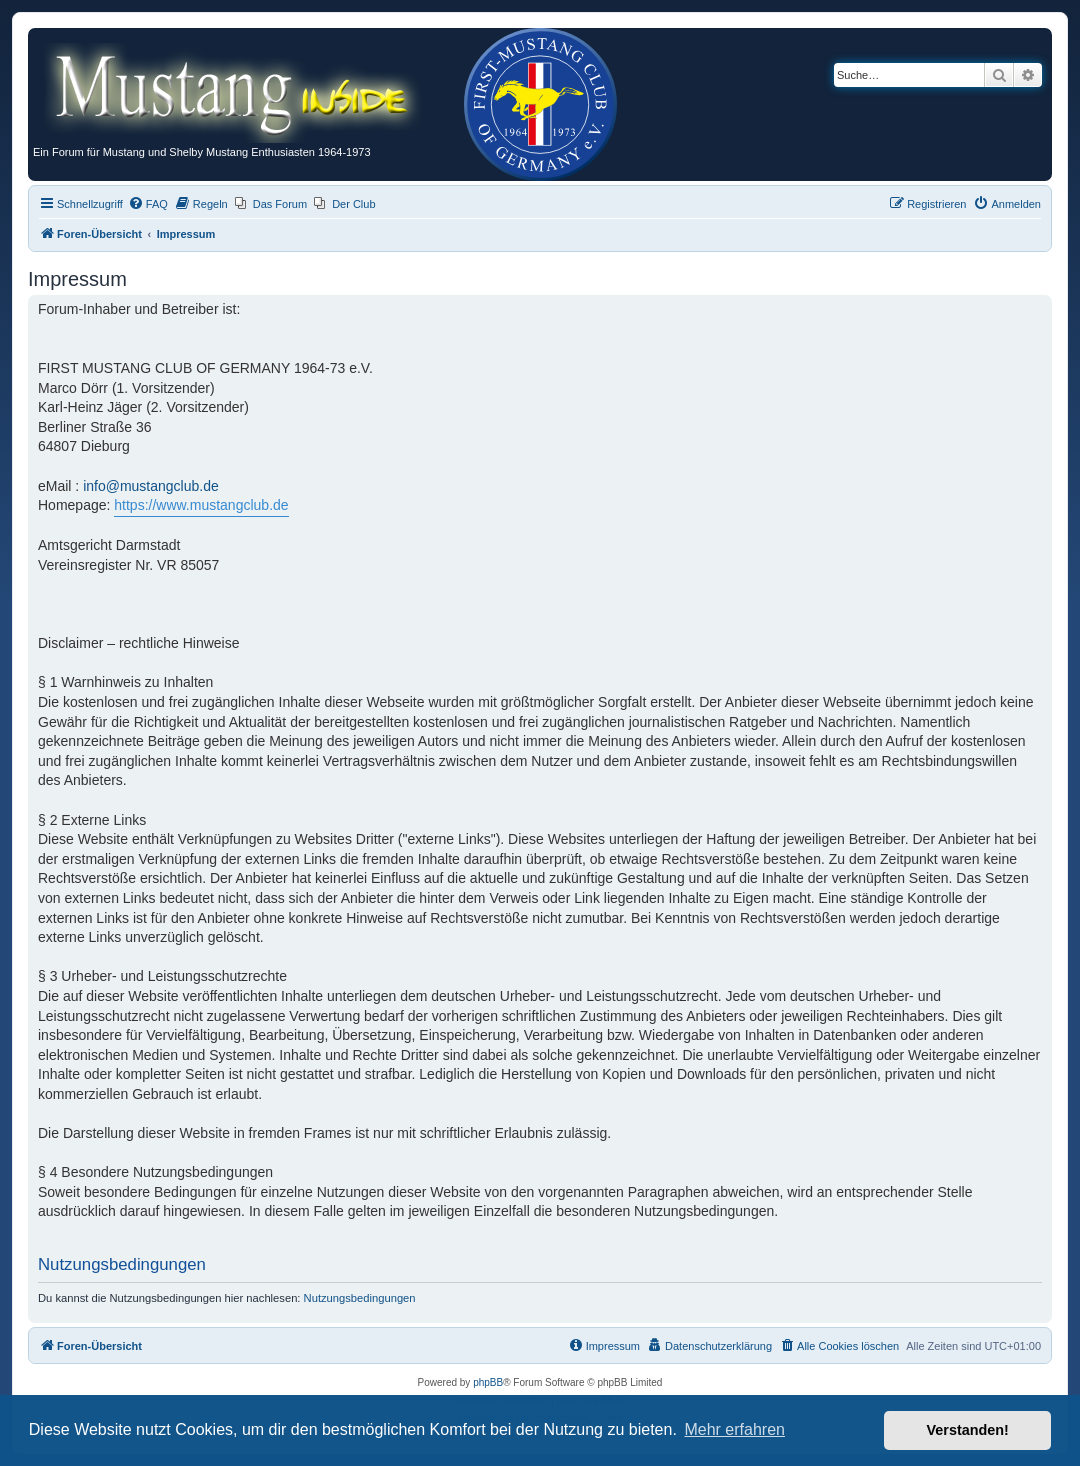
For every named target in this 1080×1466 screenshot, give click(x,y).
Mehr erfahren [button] (734, 1429)
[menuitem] (148, 204)
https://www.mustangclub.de (201, 505)
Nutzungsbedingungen (360, 1298)
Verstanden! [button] (968, 1430)
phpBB (488, 1382)
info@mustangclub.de (151, 486)
